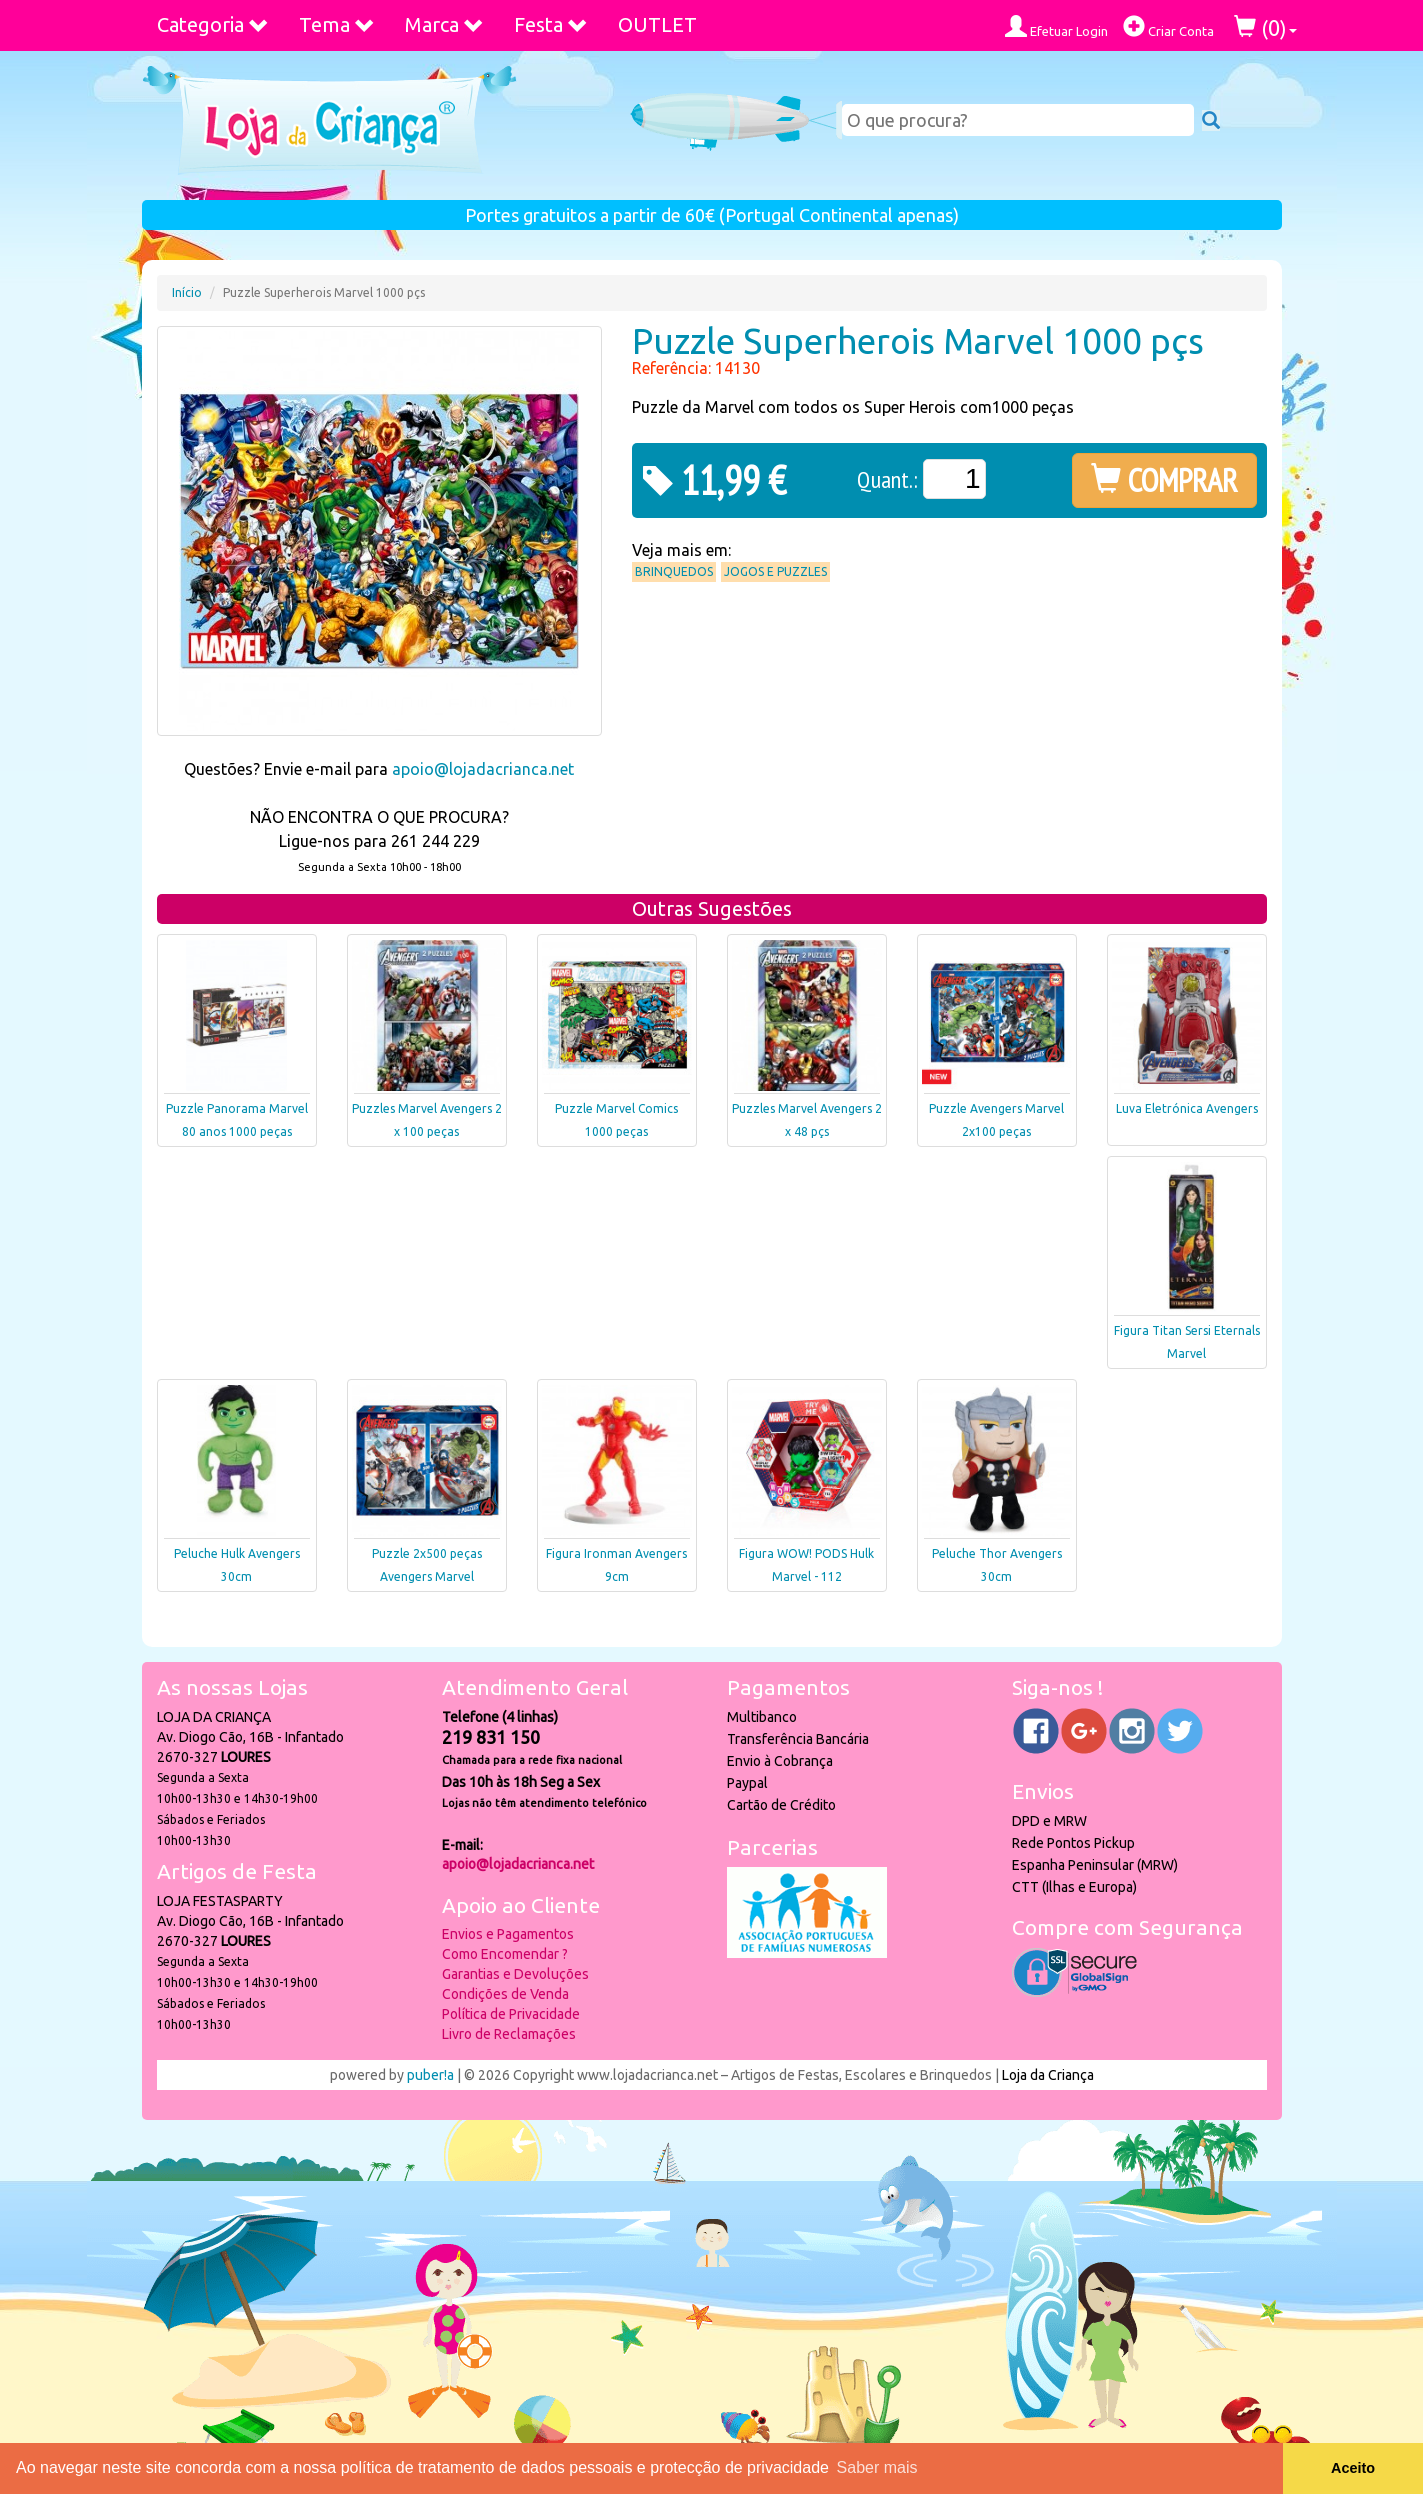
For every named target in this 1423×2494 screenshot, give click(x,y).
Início (187, 292)
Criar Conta (1168, 26)
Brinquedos (674, 571)
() (1265, 27)
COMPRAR (1164, 480)
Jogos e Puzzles (775, 571)
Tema (337, 24)
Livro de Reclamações (509, 2034)
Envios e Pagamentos (508, 1934)
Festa (551, 24)
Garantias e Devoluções (515, 1974)
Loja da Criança (1048, 2075)
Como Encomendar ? (505, 1954)
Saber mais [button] (877, 2467)
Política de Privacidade (511, 2014)
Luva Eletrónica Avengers (1187, 1108)
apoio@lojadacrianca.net (483, 769)
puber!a (430, 2075)
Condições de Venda (505, 1994)
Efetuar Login (1056, 26)
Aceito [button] (1353, 2468)
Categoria (213, 24)
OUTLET (657, 24)
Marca (444, 24)
